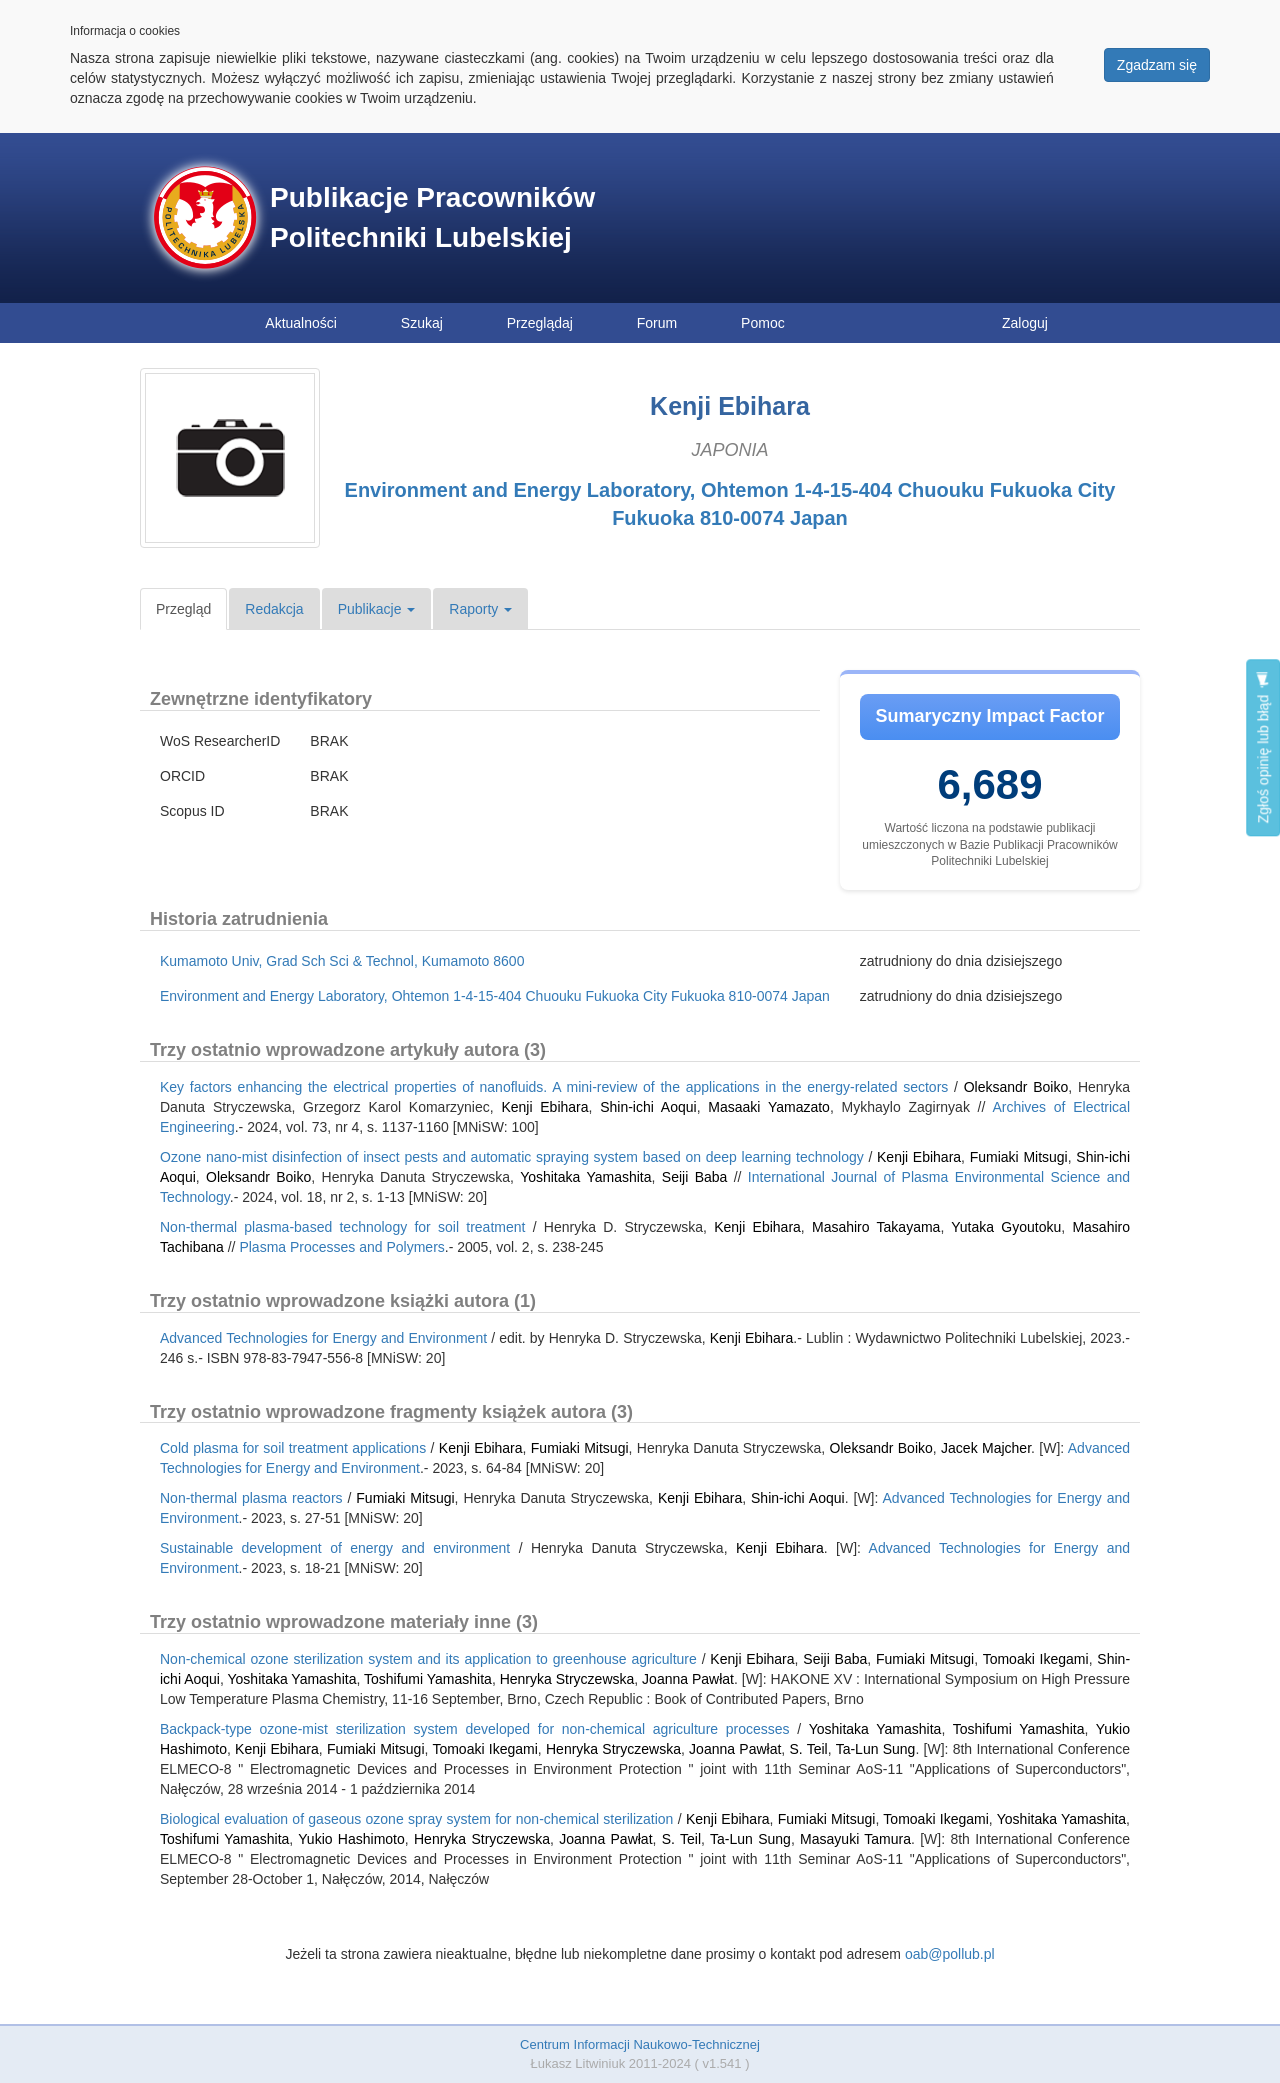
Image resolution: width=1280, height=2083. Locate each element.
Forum (657, 323)
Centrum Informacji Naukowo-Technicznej (640, 2044)
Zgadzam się (1157, 65)
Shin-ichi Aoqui (648, 1107)
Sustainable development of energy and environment (335, 1548)
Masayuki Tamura (855, 1839)
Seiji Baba (695, 1177)
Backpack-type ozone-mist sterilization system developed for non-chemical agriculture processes (475, 1729)
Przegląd (183, 609)
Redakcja (274, 609)
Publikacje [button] (377, 609)
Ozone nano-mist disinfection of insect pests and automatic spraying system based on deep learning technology (512, 1157)
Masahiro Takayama (876, 1227)
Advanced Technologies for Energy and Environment (323, 1338)
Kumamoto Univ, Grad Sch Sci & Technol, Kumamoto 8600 (342, 961)
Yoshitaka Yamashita (585, 1177)
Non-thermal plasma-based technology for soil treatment (342, 1227)
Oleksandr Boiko (1016, 1087)
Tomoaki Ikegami (1036, 1659)
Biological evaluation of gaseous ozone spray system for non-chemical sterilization (416, 1819)
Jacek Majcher (986, 1448)
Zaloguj (1025, 323)
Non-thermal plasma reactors (251, 1498)
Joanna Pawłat (688, 1679)
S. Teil (808, 1749)
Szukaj (422, 323)
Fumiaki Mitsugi (1019, 1157)
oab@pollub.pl (950, 1954)
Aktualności (301, 323)
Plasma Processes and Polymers (341, 1247)
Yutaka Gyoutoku (1006, 1227)
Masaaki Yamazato (769, 1107)
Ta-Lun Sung (876, 1749)
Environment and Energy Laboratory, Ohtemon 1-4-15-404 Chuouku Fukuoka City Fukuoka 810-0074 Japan (495, 996)
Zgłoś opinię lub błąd (1263, 747)
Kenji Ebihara (544, 1107)
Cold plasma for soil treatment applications (293, 1448)
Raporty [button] (480, 609)
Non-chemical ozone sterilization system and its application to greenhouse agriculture (428, 1659)
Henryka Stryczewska (567, 1679)
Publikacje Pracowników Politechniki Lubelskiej (432, 217)
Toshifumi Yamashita (428, 1679)
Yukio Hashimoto (351, 1839)
